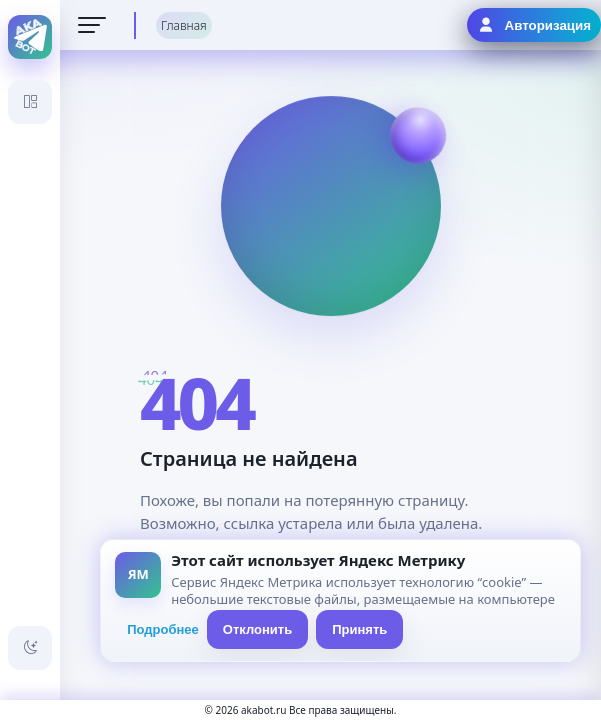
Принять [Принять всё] (359, 629)
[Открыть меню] (92, 25)
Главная (184, 25)
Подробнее (163, 629)
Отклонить (257, 629)
